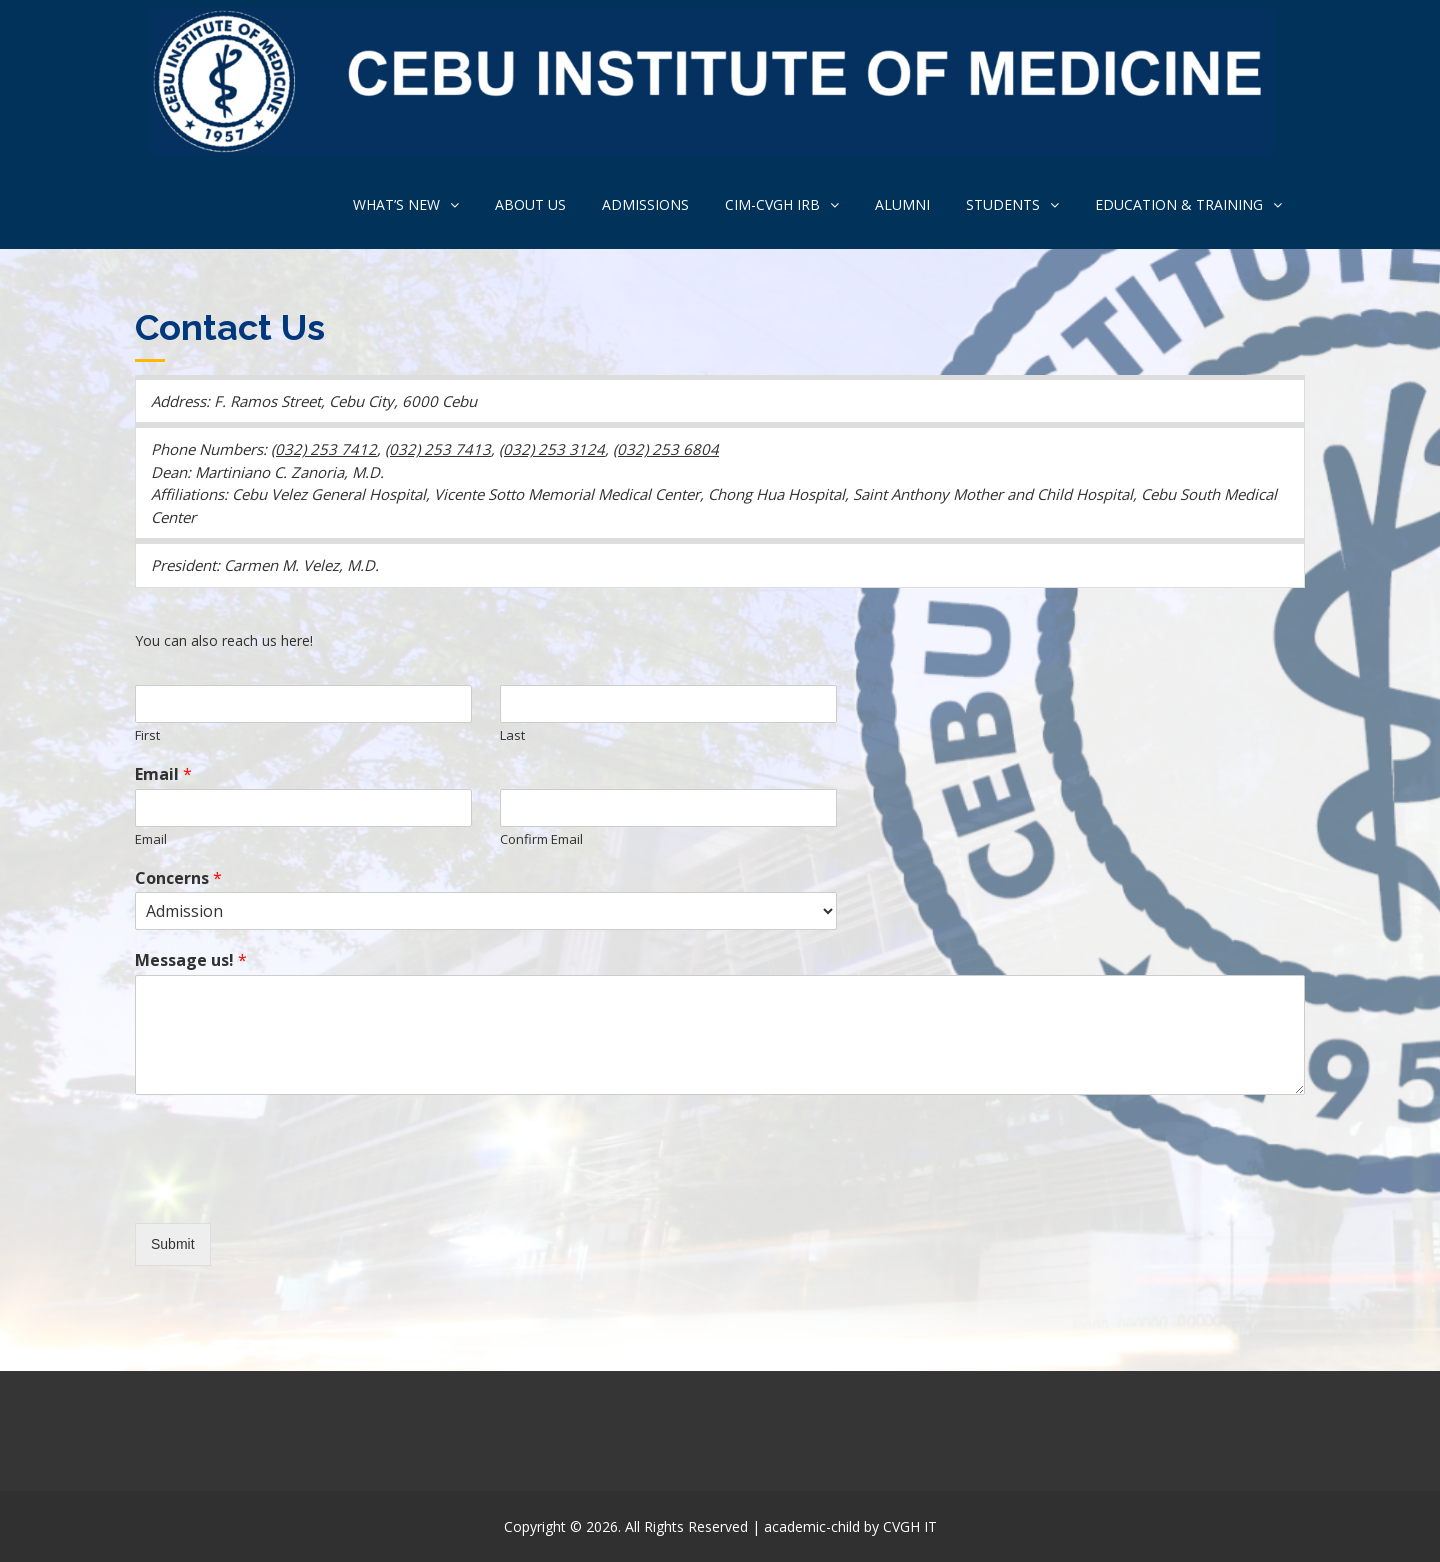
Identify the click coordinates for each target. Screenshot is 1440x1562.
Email (163, 774)
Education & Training (1179, 204)
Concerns (178, 878)
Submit (173, 1244)
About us (530, 204)
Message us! (191, 960)
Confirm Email (541, 839)
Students (1003, 204)
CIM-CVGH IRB (772, 204)
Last (512, 735)
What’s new (396, 204)
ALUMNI (902, 204)
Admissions (645, 204)
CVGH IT (910, 1526)
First (147, 735)
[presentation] (287, 1190)
